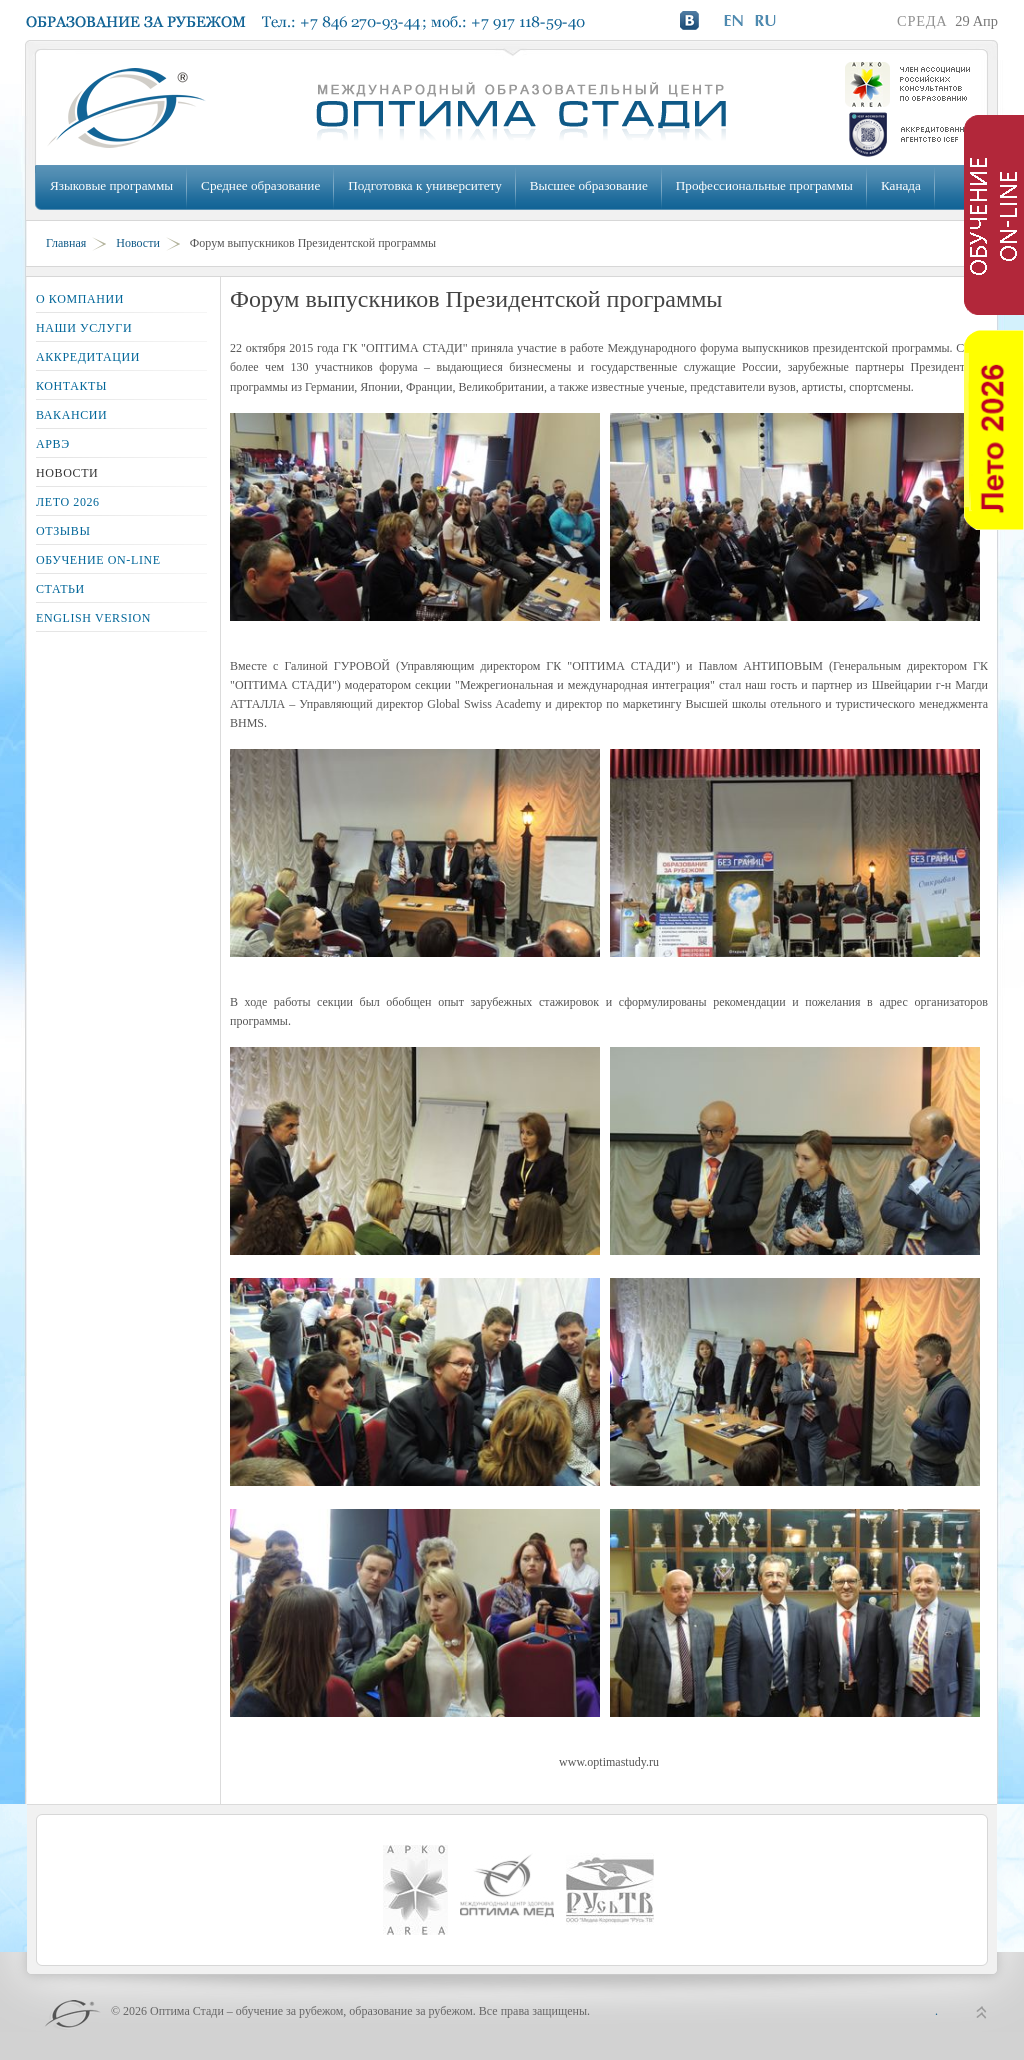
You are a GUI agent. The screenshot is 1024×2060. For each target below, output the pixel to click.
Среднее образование (260, 185)
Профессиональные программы (764, 185)
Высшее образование (589, 185)
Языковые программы (111, 185)
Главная (66, 243)
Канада (901, 185)
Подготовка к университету (424, 185)
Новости (138, 243)
